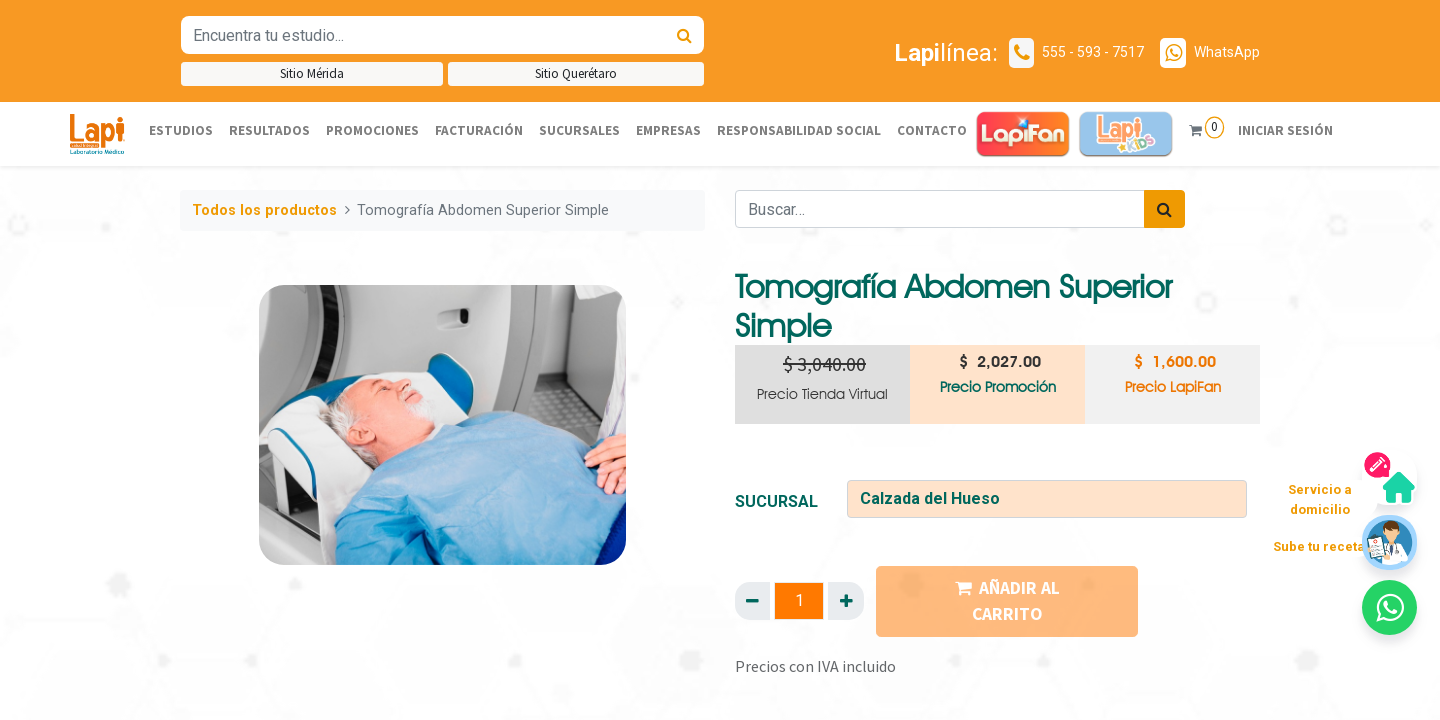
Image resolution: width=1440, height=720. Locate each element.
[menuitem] (181, 131)
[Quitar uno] (752, 601)
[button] (1389, 607)
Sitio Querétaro (576, 73)
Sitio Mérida (312, 73)
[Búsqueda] (684, 35)
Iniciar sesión (1283, 130)
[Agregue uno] (845, 601)
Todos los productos (264, 210)
